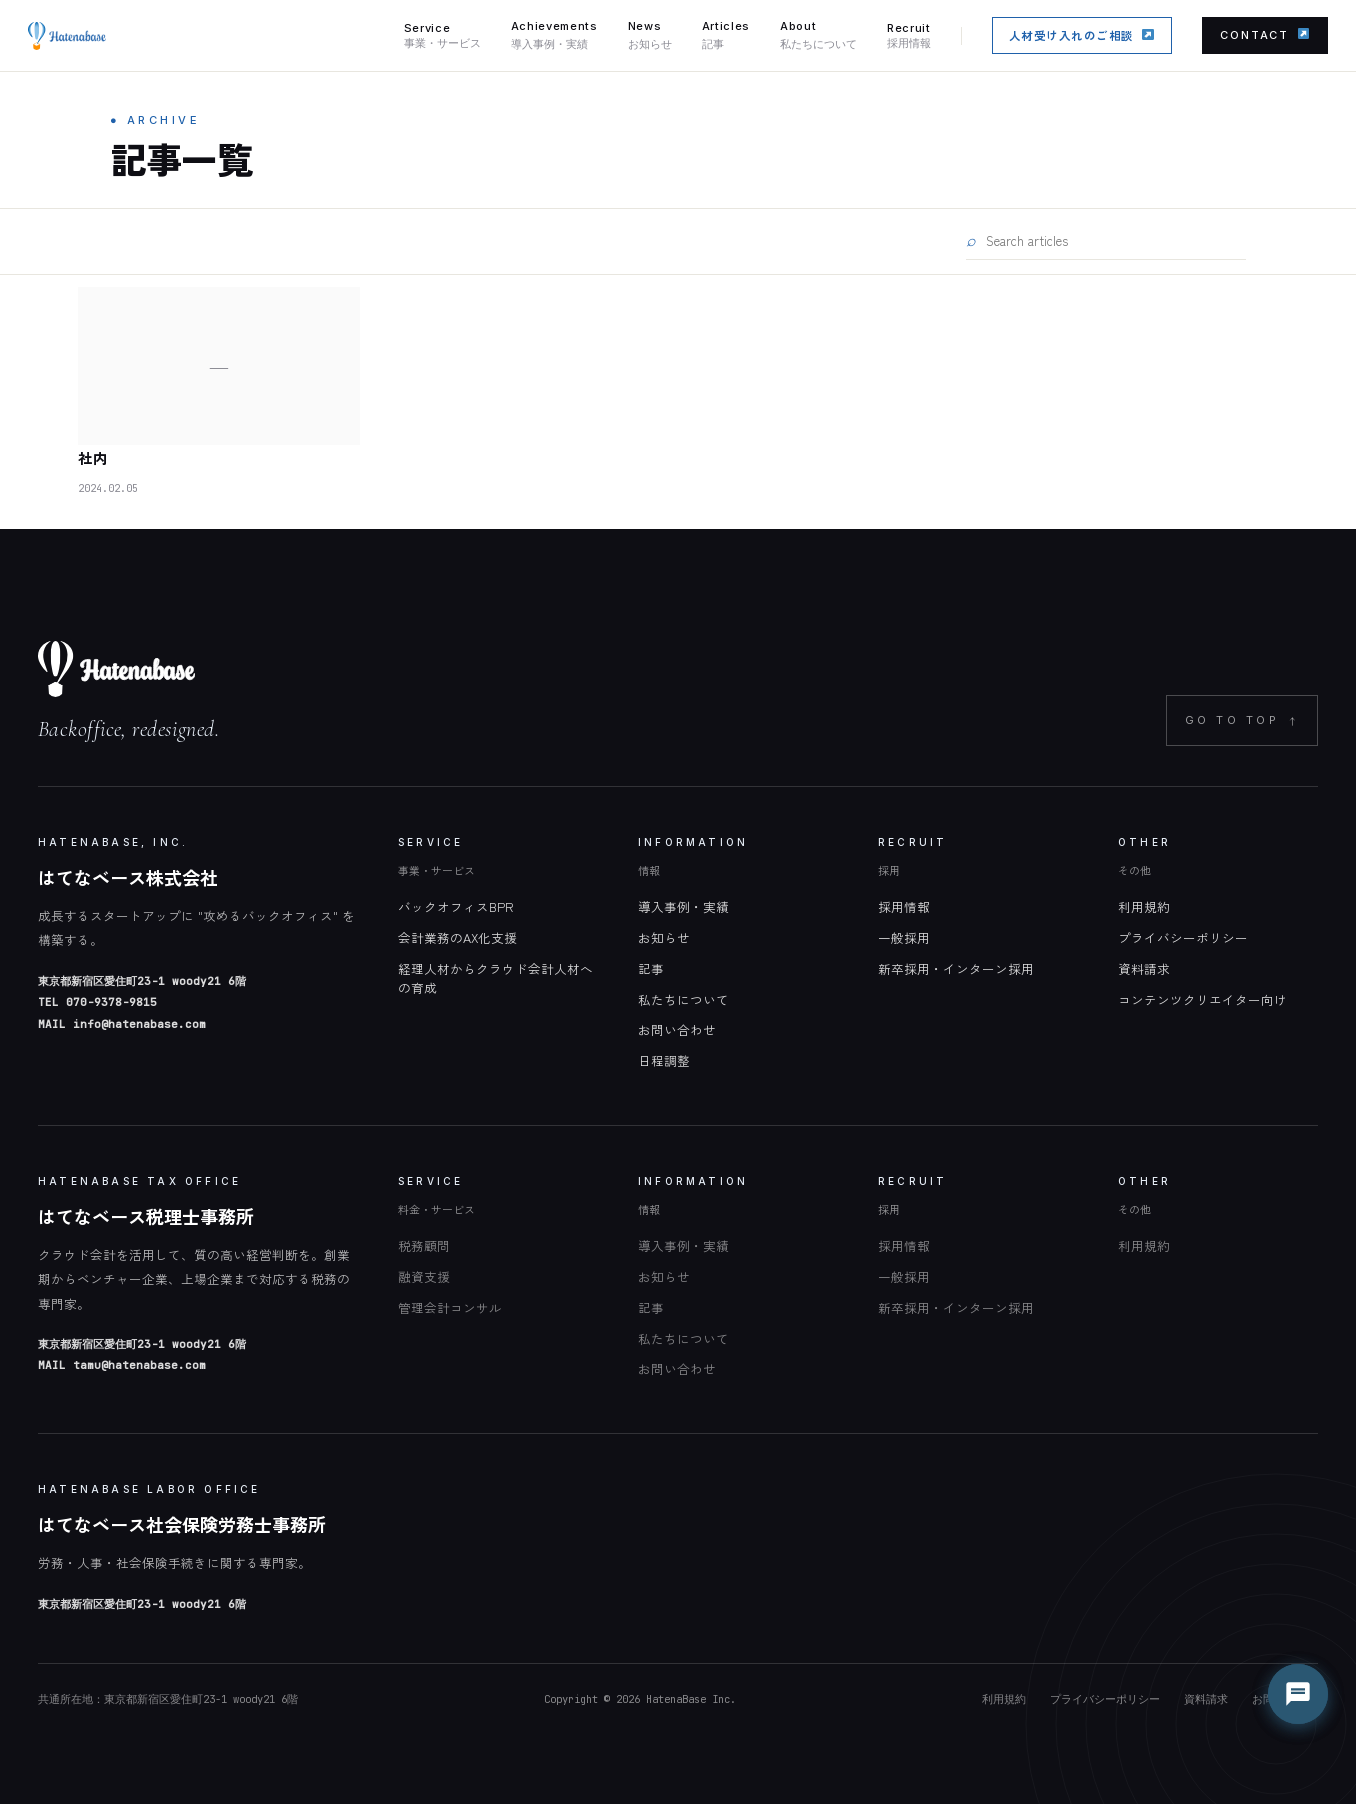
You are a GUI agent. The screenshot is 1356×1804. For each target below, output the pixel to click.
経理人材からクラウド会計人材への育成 (495, 978)
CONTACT (1265, 35)
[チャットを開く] (1298, 1694)
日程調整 (664, 1060)
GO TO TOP (1242, 720)
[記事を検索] (1115, 240)
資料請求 (1144, 968)
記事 (651, 968)
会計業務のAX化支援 (457, 937)
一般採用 (904, 937)
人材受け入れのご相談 (1082, 35)
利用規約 (1144, 906)
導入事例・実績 (683, 906)
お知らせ (664, 937)
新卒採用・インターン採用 (956, 968)
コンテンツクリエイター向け (1202, 999)
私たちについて (683, 999)
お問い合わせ (677, 1029)
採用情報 (904, 906)
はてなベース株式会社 (128, 877)
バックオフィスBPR (455, 906)
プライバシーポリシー (1183, 937)
